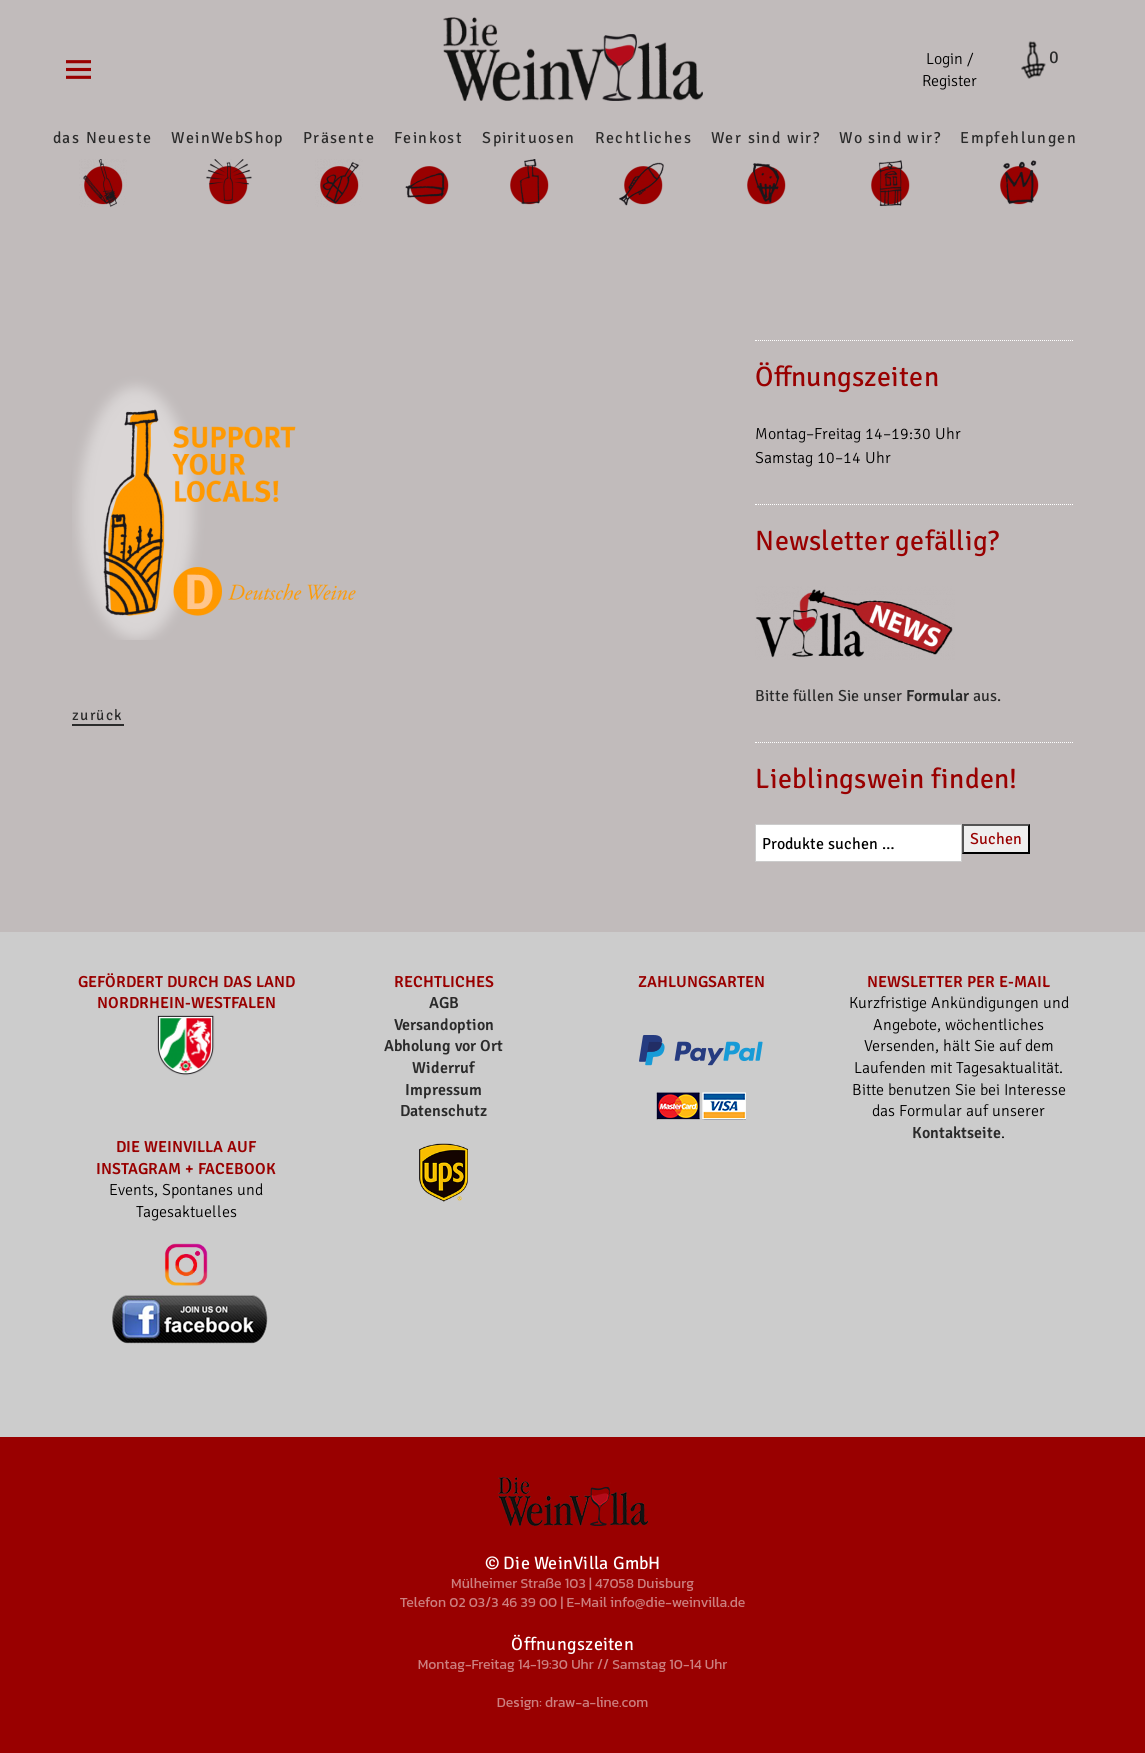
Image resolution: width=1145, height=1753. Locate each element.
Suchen (996, 839)
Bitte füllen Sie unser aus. (878, 696)
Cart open (1028, 59)
